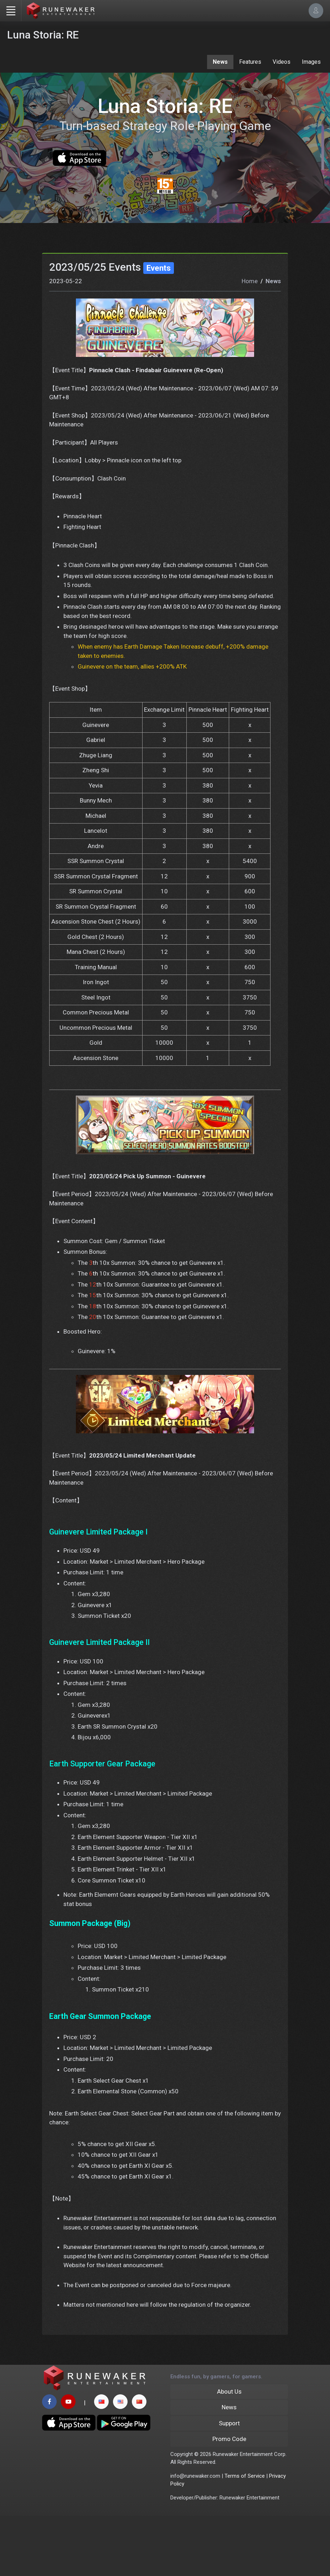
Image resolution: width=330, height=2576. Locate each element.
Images (311, 61)
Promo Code (229, 2499)
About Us (229, 2451)
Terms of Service (245, 2536)
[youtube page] (68, 2462)
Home (250, 335)
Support (229, 2483)
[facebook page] (49, 2462)
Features (250, 61)
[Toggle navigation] (10, 10)
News (220, 61)
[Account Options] (316, 10)
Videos (281, 61)
